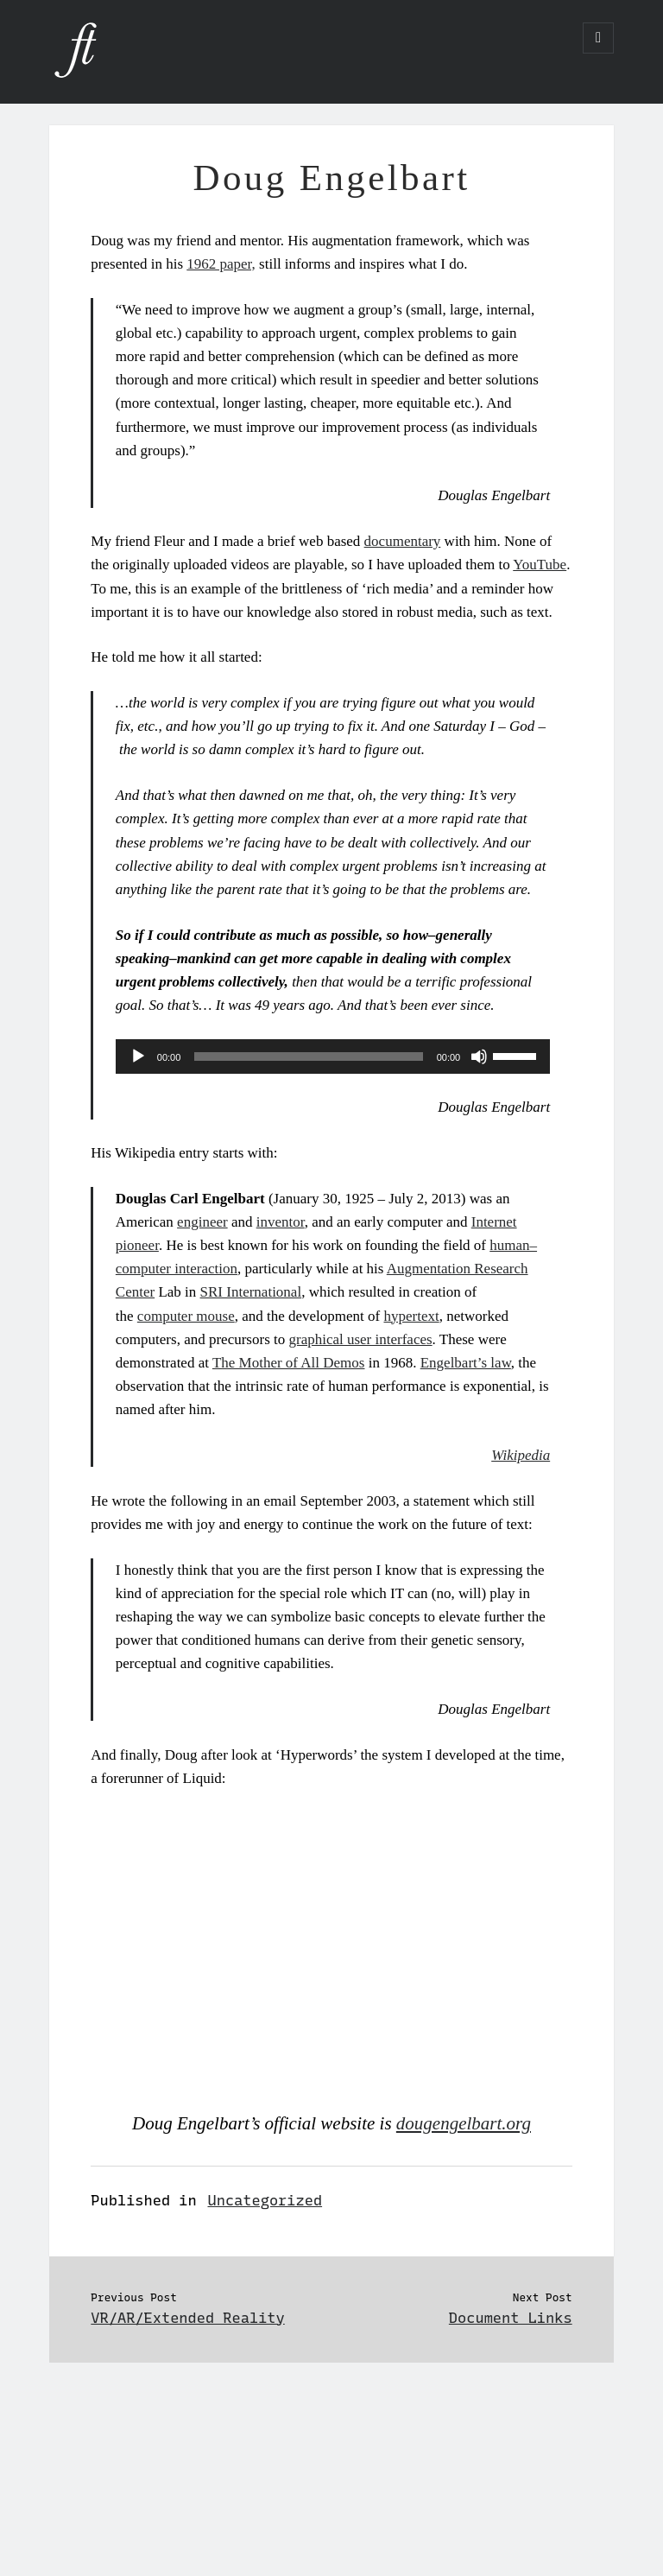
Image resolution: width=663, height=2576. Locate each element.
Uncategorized (264, 2200)
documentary (402, 541)
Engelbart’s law (465, 1363)
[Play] (138, 1056)
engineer (202, 1222)
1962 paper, (221, 264)
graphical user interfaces (360, 1339)
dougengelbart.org (463, 2123)
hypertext (411, 1316)
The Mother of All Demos (288, 1363)
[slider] (308, 1056)
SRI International (251, 1292)
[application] (333, 1056)
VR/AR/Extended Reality (187, 2317)
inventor (280, 1222)
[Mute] (479, 1056)
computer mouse (186, 1316)
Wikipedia (520, 1455)
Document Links (510, 2317)
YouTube (539, 564)
